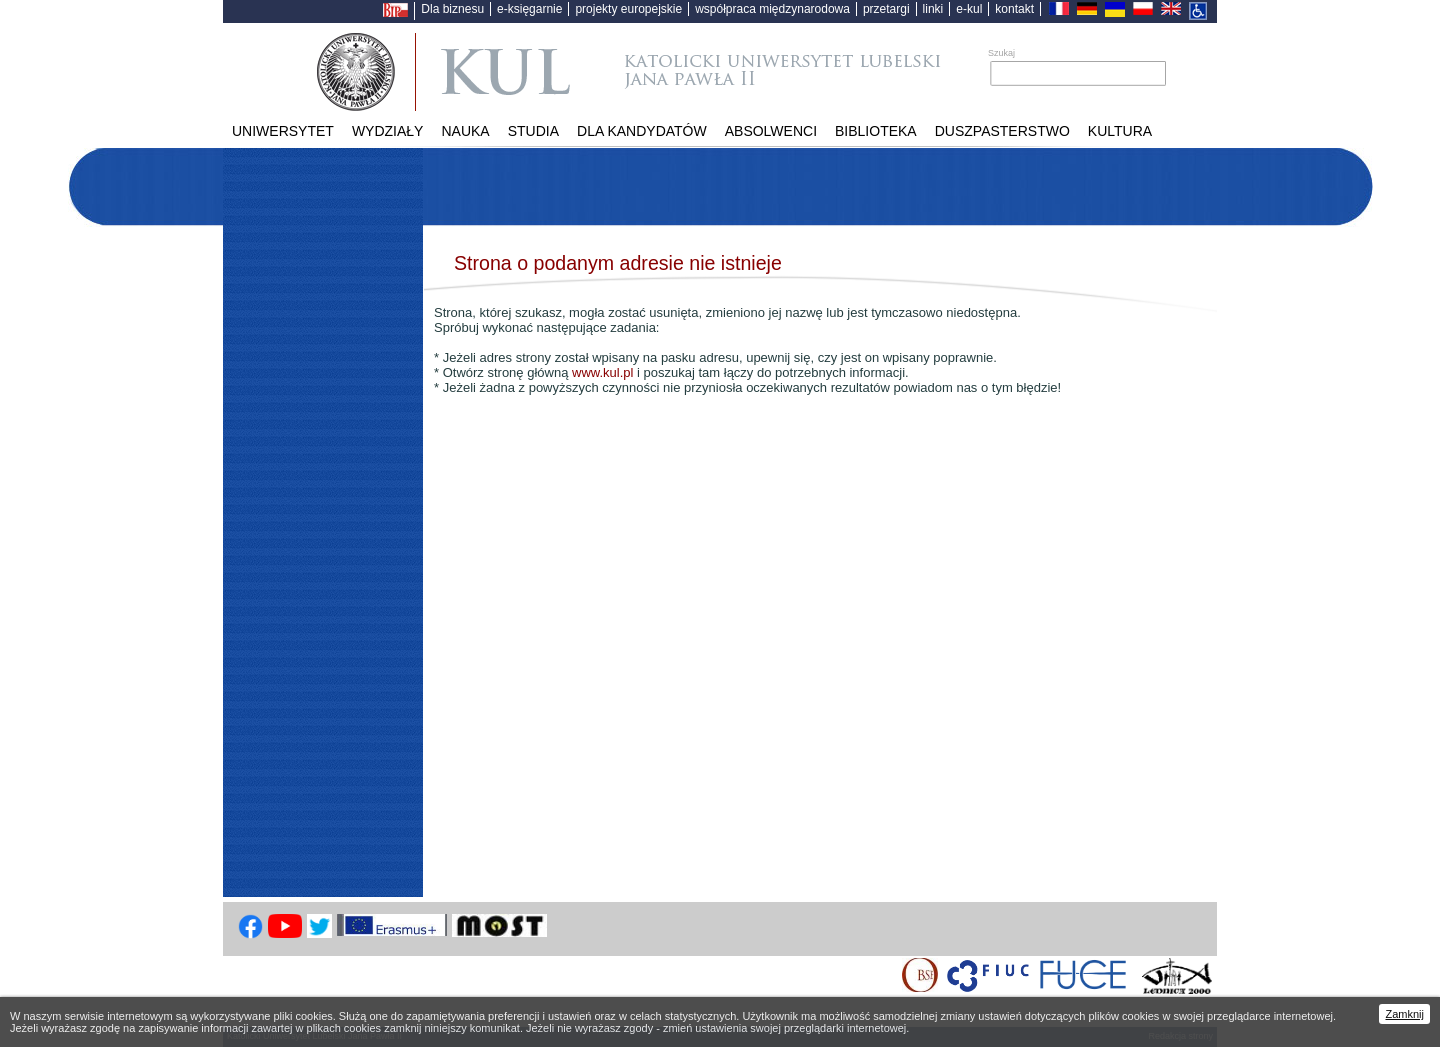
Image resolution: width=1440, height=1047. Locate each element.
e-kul (969, 9)
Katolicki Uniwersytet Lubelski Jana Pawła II (691, 72)
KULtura (1120, 131)
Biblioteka (876, 131)
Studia (533, 131)
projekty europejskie (628, 9)
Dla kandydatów (642, 131)
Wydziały (388, 131)
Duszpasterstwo (1002, 131)
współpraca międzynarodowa (772, 9)
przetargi (886, 9)
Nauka (465, 131)
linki (933, 9)
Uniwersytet (283, 131)
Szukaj (1001, 53)
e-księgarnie (529, 9)
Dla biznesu (452, 9)
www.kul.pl (602, 372)
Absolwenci (771, 131)
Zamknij (1404, 1014)
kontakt (1014, 9)
